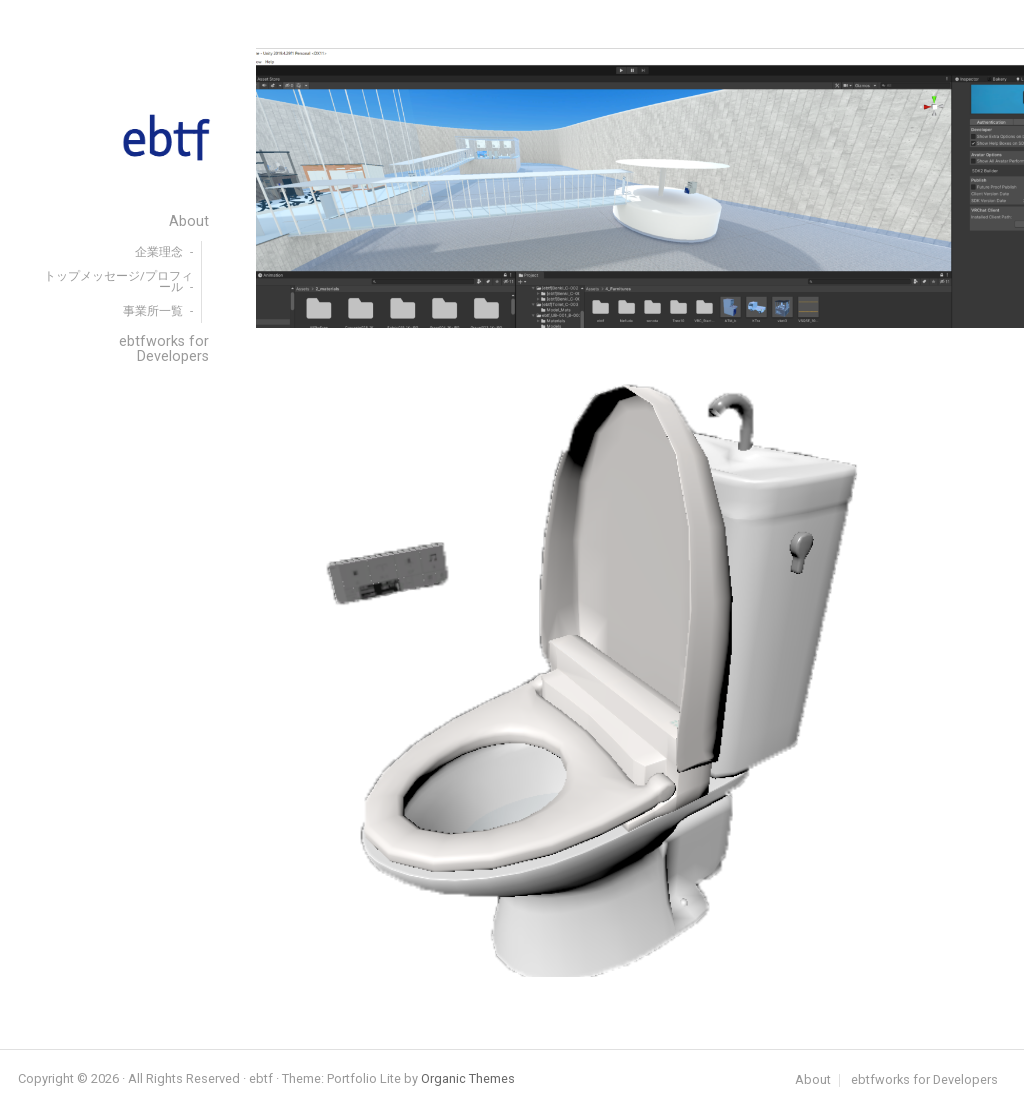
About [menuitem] (189, 221)
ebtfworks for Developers (924, 1080)
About (813, 1080)
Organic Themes (468, 1078)
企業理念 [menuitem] (159, 252)
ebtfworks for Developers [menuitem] (164, 348)
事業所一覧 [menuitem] (153, 311)
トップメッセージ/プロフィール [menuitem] (118, 282)
